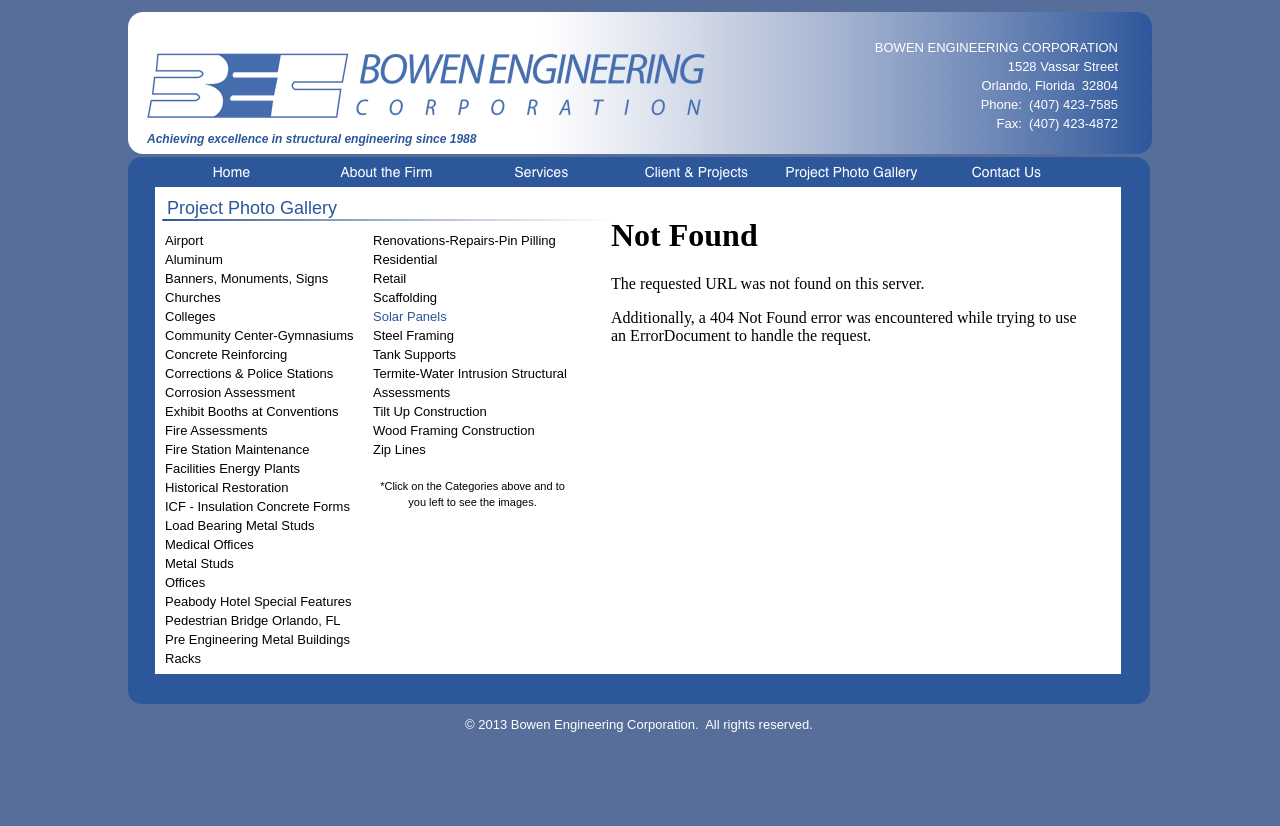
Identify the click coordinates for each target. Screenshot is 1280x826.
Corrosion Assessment (230, 392)
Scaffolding (405, 297)
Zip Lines (399, 449)
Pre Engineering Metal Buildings (257, 639)
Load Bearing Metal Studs (240, 525)
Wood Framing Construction (454, 430)
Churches (193, 297)
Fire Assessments (216, 430)
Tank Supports (414, 354)
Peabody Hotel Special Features (258, 601)
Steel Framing (413, 335)
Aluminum (194, 259)
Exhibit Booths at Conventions (251, 411)
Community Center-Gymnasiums (259, 335)
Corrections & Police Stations (249, 373)
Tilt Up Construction (430, 411)
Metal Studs (199, 563)
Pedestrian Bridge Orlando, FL (253, 620)
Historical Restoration (227, 487)
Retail (389, 278)
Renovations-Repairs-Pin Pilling (464, 240)
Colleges (190, 316)
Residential (405, 259)
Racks (183, 658)
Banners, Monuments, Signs (246, 278)
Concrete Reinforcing (226, 354)
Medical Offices (209, 544)
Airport (184, 240)
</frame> (851, 431)
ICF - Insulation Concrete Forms (257, 506)
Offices (185, 582)
